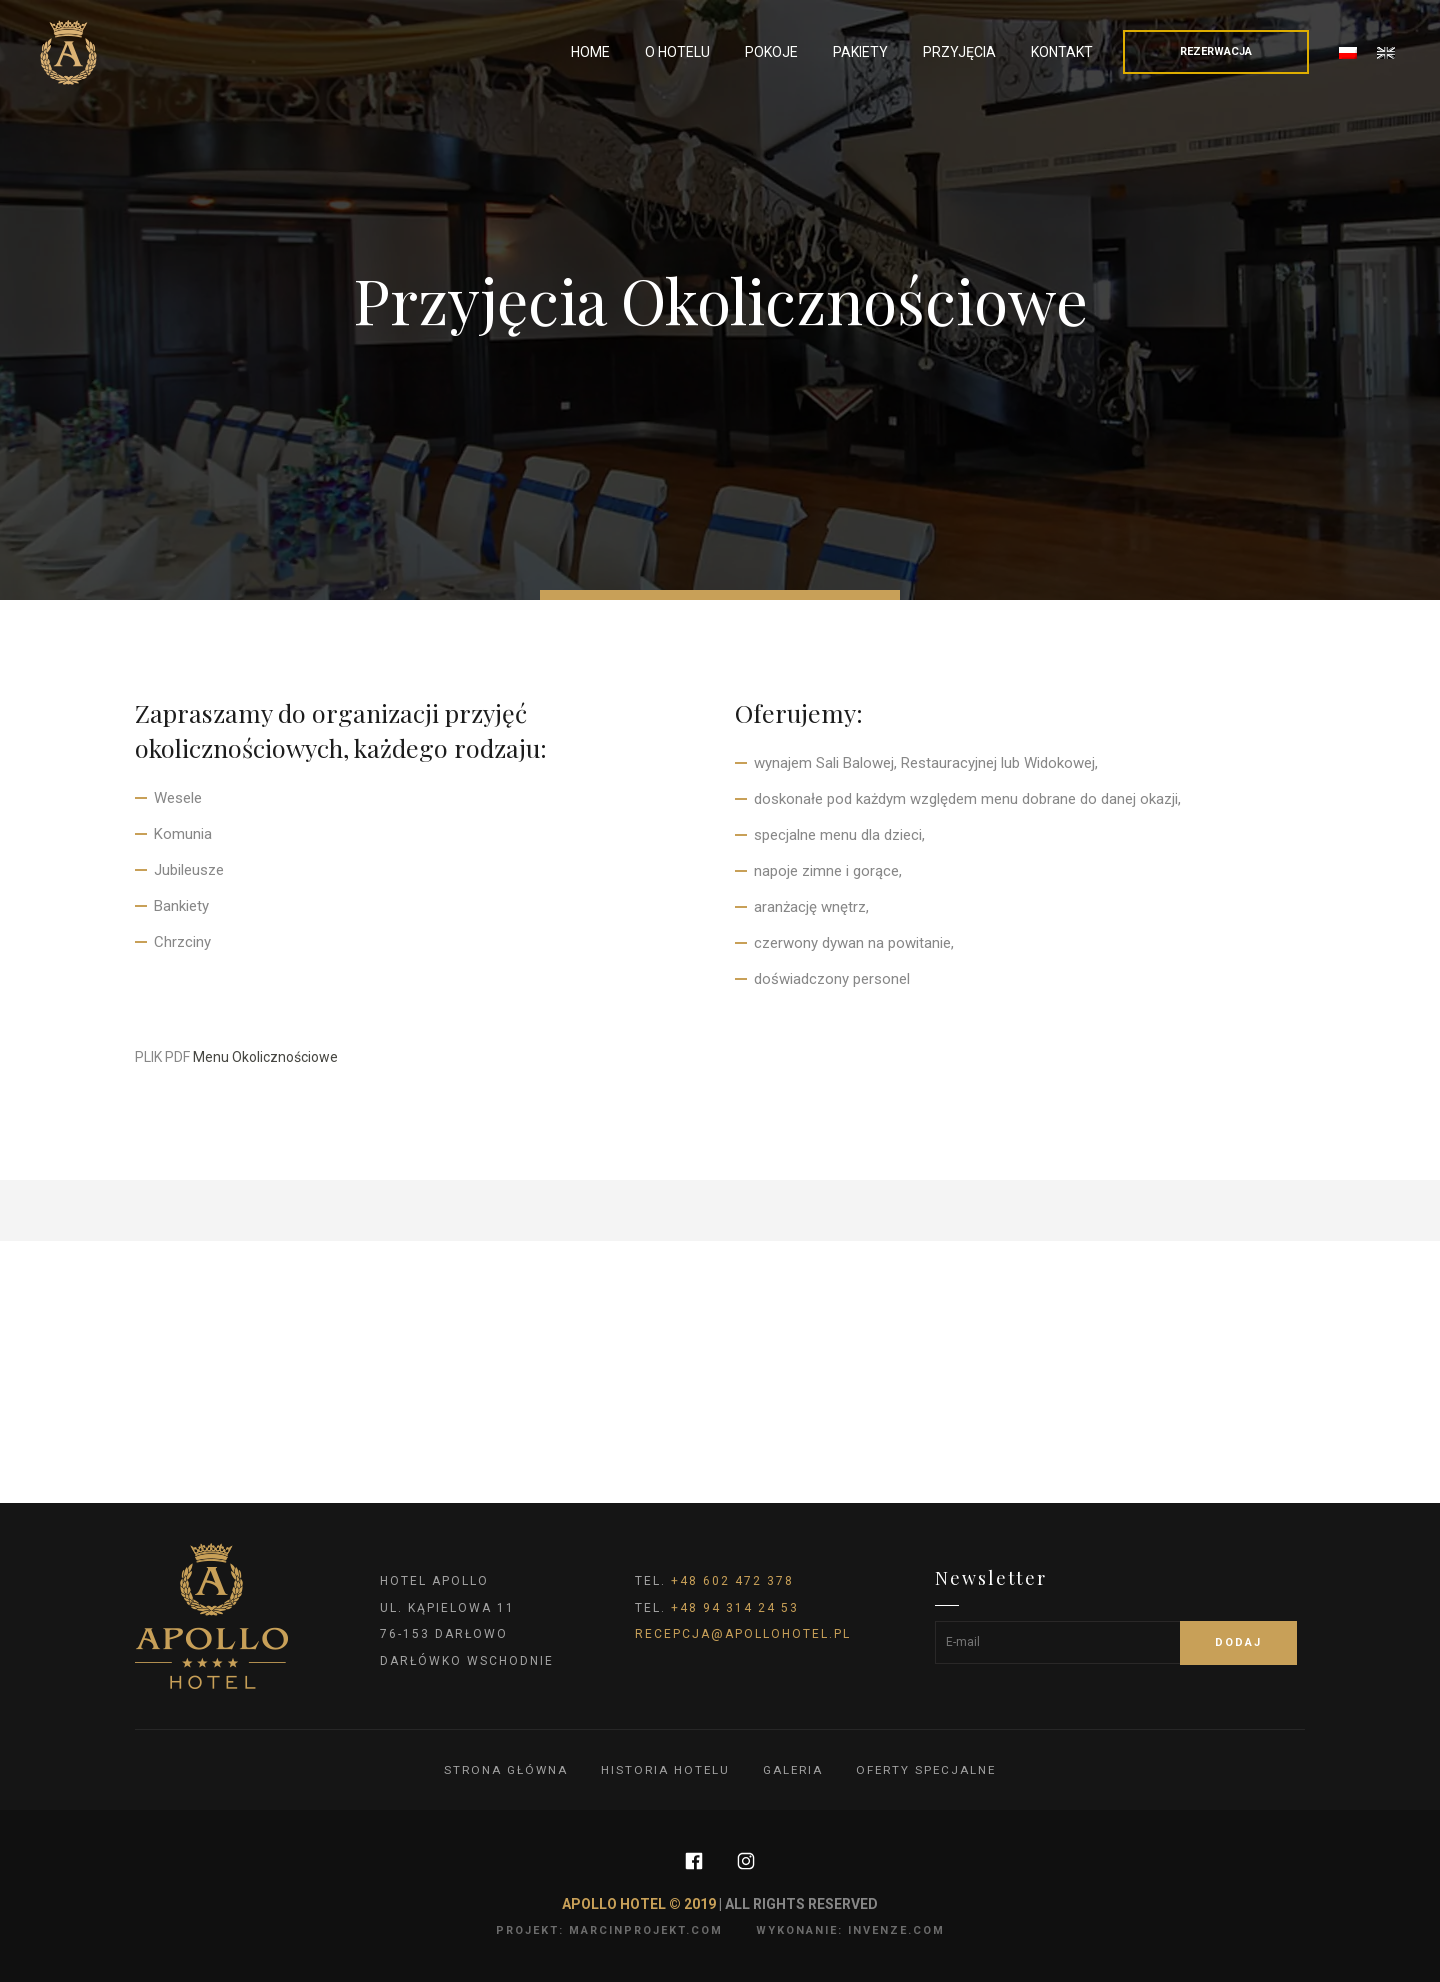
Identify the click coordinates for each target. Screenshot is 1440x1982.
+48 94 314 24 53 (735, 1608)
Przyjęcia (959, 52)
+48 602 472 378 (732, 1581)
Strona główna (502, 1770)
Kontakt (1062, 52)
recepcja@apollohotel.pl (743, 1634)
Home (590, 52)
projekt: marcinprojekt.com (609, 1930)
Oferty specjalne (929, 1770)
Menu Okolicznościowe (265, 1057)
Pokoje (771, 52)
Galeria (793, 1770)
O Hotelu (677, 52)
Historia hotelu (663, 1770)
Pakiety (860, 52)
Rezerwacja (1216, 51)
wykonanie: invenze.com (850, 1930)
